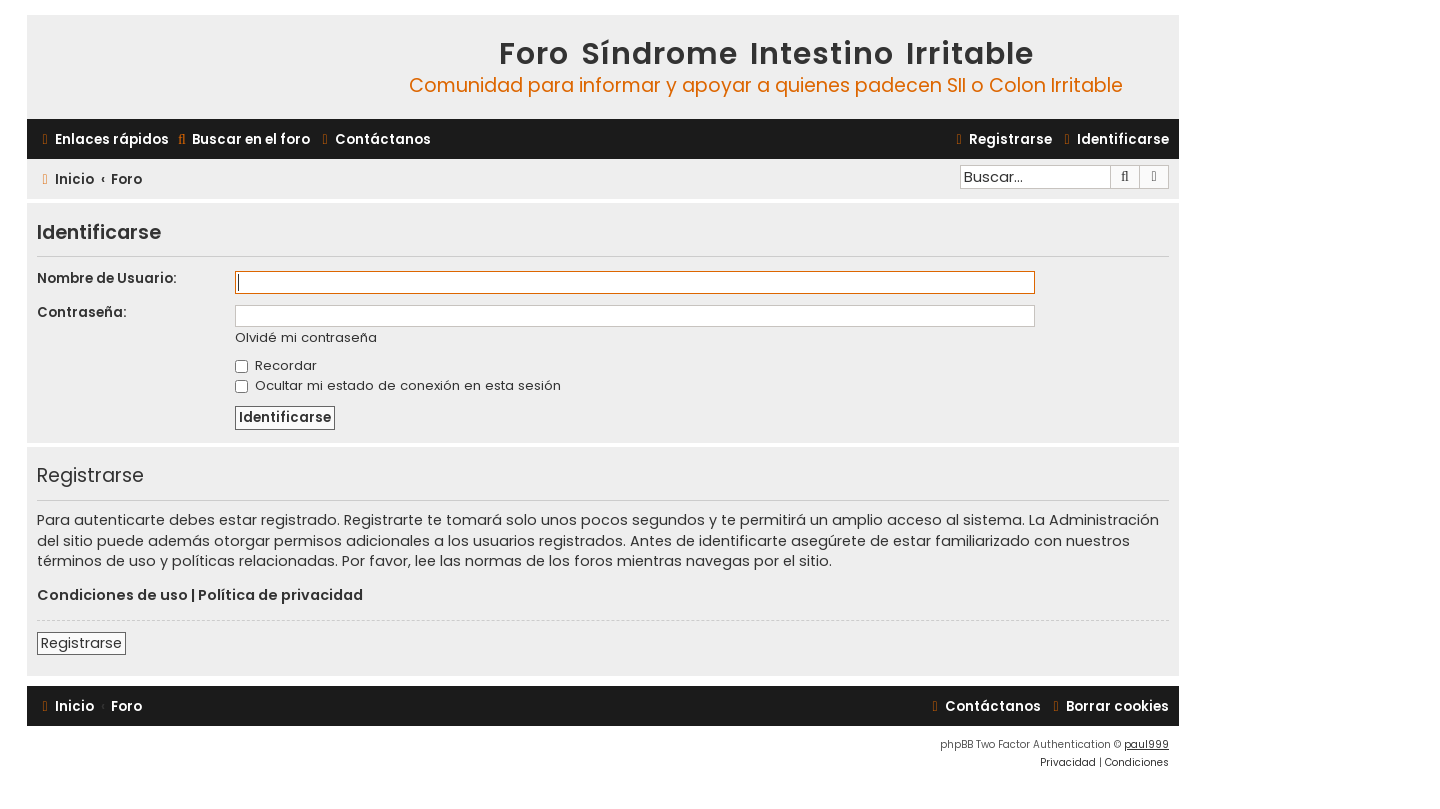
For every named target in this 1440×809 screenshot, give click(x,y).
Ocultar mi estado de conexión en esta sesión (398, 385)
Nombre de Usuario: (107, 278)
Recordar (276, 365)
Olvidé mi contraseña (306, 338)
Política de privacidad (280, 595)
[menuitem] (242, 139)
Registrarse (81, 643)
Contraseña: (82, 312)
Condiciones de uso (112, 595)
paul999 (1146, 744)
